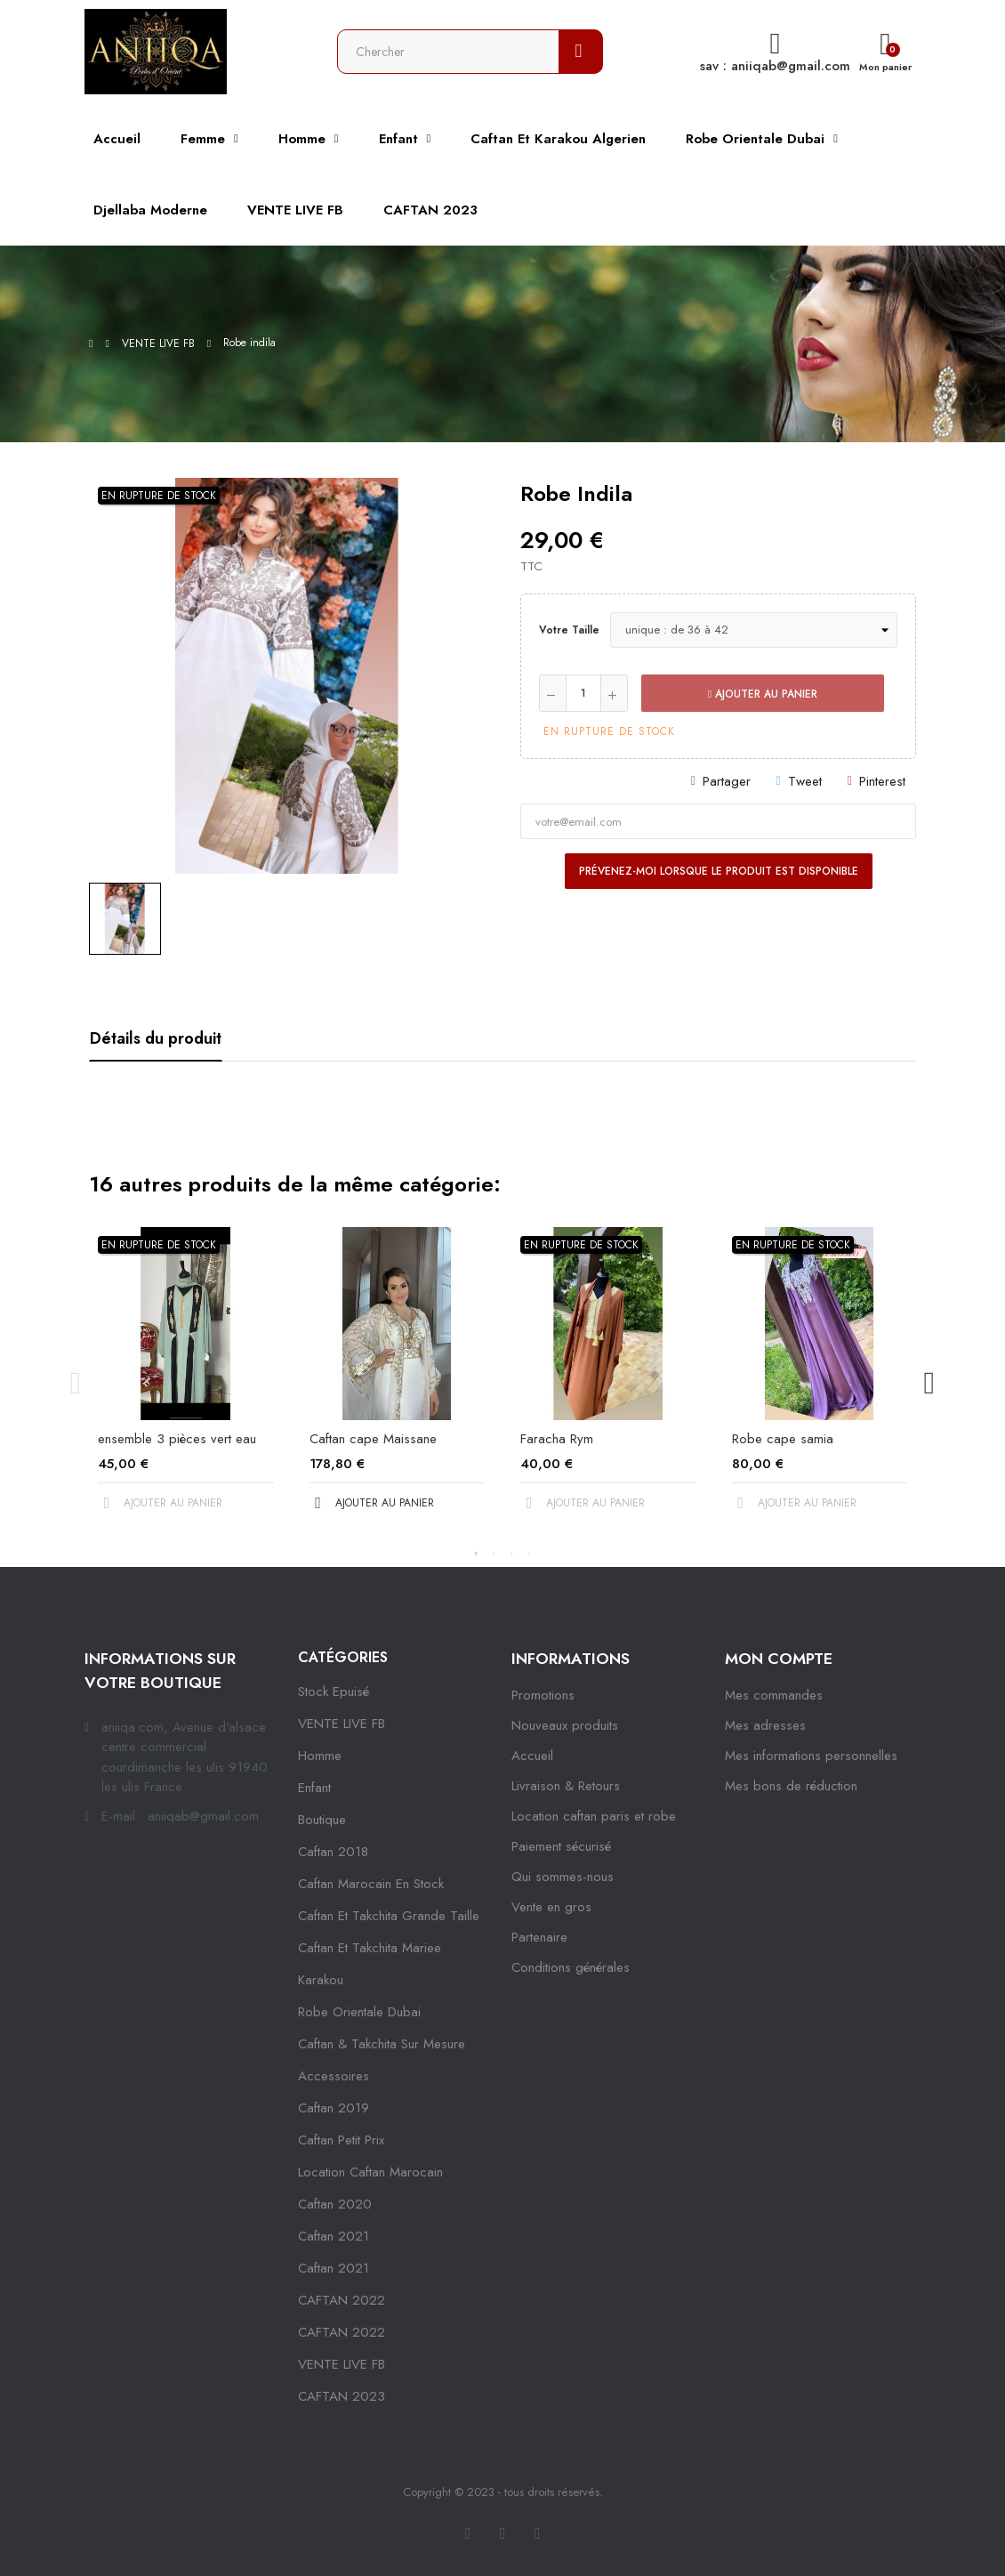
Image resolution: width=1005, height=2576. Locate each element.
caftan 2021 (333, 2236)
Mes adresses (765, 1725)
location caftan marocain (370, 2172)
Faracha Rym (556, 1439)
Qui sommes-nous (562, 1876)
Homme (320, 1755)
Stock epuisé (333, 1691)
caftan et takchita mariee (369, 1948)
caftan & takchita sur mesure (381, 2044)
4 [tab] (529, 1554)
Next (929, 1383)
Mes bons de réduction (791, 1786)
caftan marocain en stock (371, 1884)
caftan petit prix (341, 2140)
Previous (75, 1383)
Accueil (532, 1755)
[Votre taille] (753, 630)
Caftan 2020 (335, 2204)
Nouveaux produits (564, 1725)
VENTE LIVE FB (341, 1723)
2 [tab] (493, 1554)
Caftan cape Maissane (373, 1439)
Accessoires (333, 2076)
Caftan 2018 (333, 1851)
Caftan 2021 (333, 2268)
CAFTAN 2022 (341, 2300)
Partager (727, 781)
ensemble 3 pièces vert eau (177, 1439)
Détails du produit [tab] (155, 1038)
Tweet (805, 781)
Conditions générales (570, 1967)
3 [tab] (511, 1554)
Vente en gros (551, 1907)
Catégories (343, 1657)
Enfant (314, 1787)
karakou (320, 1980)
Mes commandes (774, 1695)
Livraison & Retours (565, 1786)
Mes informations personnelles (811, 1755)
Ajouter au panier (762, 694)
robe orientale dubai (359, 2012)
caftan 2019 (333, 2108)
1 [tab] (476, 1554)
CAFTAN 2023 (341, 2396)
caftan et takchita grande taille (388, 1916)
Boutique (322, 1819)
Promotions (543, 1695)
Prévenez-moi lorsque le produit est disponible (718, 871)
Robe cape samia (782, 1439)
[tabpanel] (186, 1384)
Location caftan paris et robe (593, 1816)
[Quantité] (583, 693)
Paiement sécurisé (561, 1846)
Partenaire (539, 1937)
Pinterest (882, 781)
